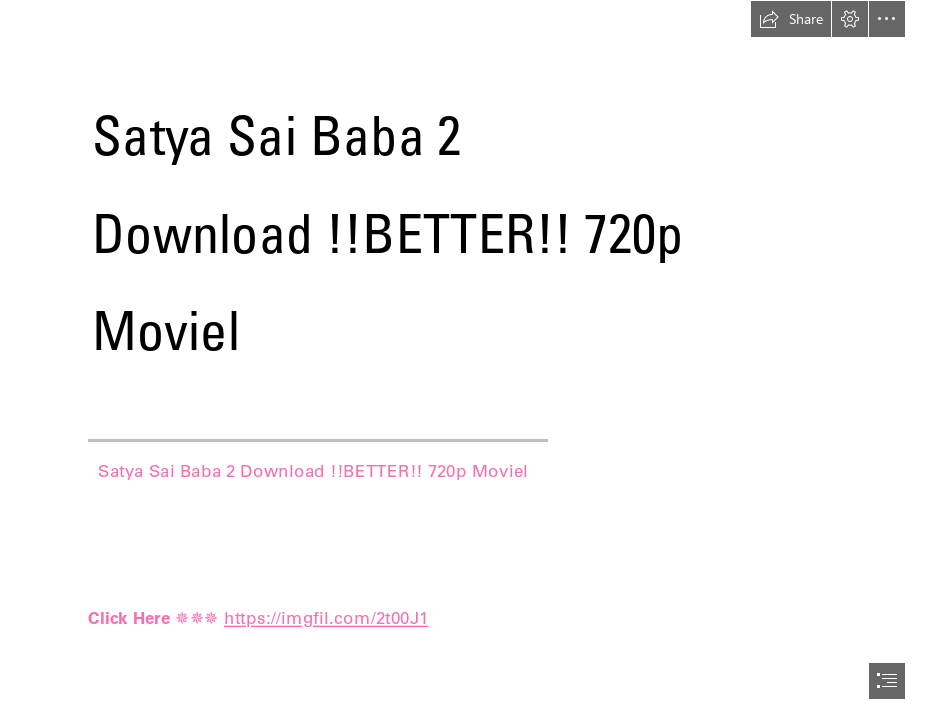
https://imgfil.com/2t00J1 (326, 617)
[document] (462, 360)
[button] (791, 19)
